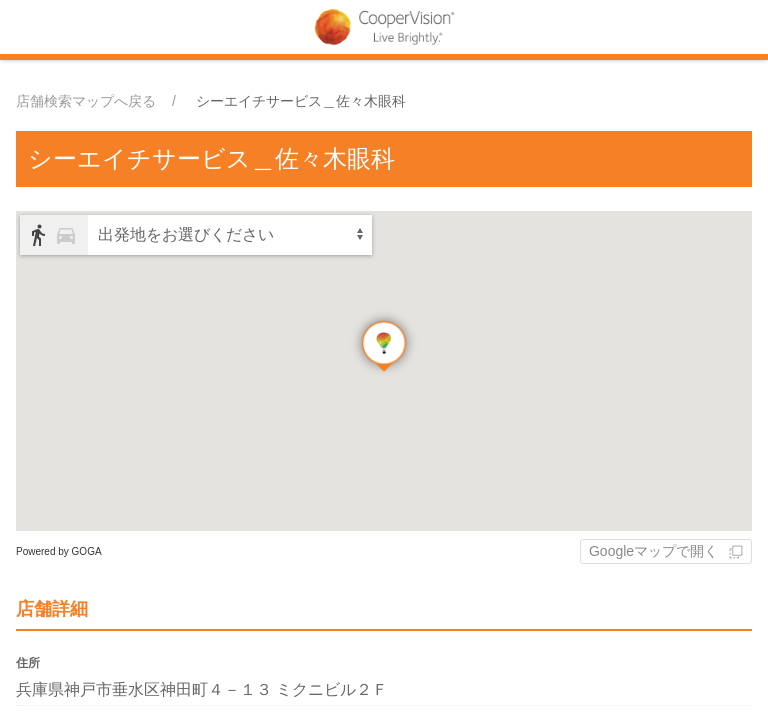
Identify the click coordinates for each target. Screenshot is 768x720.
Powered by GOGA (59, 551)
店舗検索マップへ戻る (86, 101)
